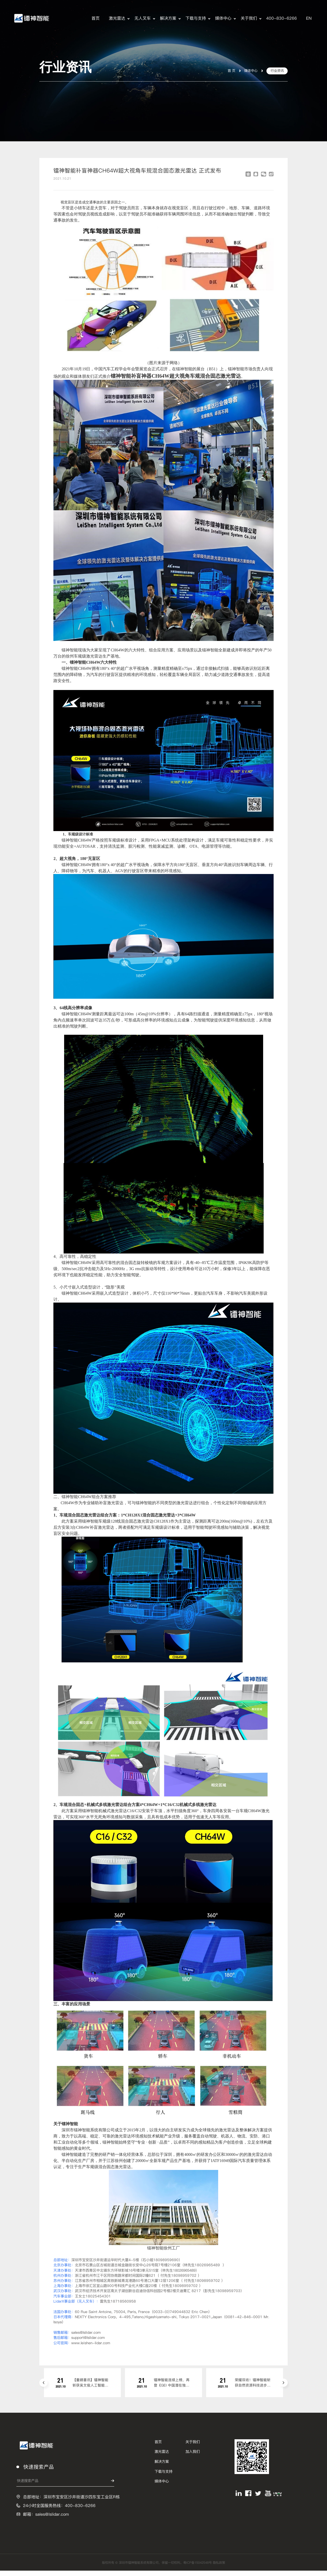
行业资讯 (276, 70)
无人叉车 (142, 18)
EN (309, 18)
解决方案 (168, 18)
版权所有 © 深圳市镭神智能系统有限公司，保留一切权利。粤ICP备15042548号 (156, 2567)
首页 (95, 18)
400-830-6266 (281, 18)
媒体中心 (223, 18)
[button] (43, 2390)
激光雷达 (117, 18)
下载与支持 (195, 18)
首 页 (228, 70)
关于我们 (249, 18)
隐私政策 (229, 2567)
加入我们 (192, 2456)
